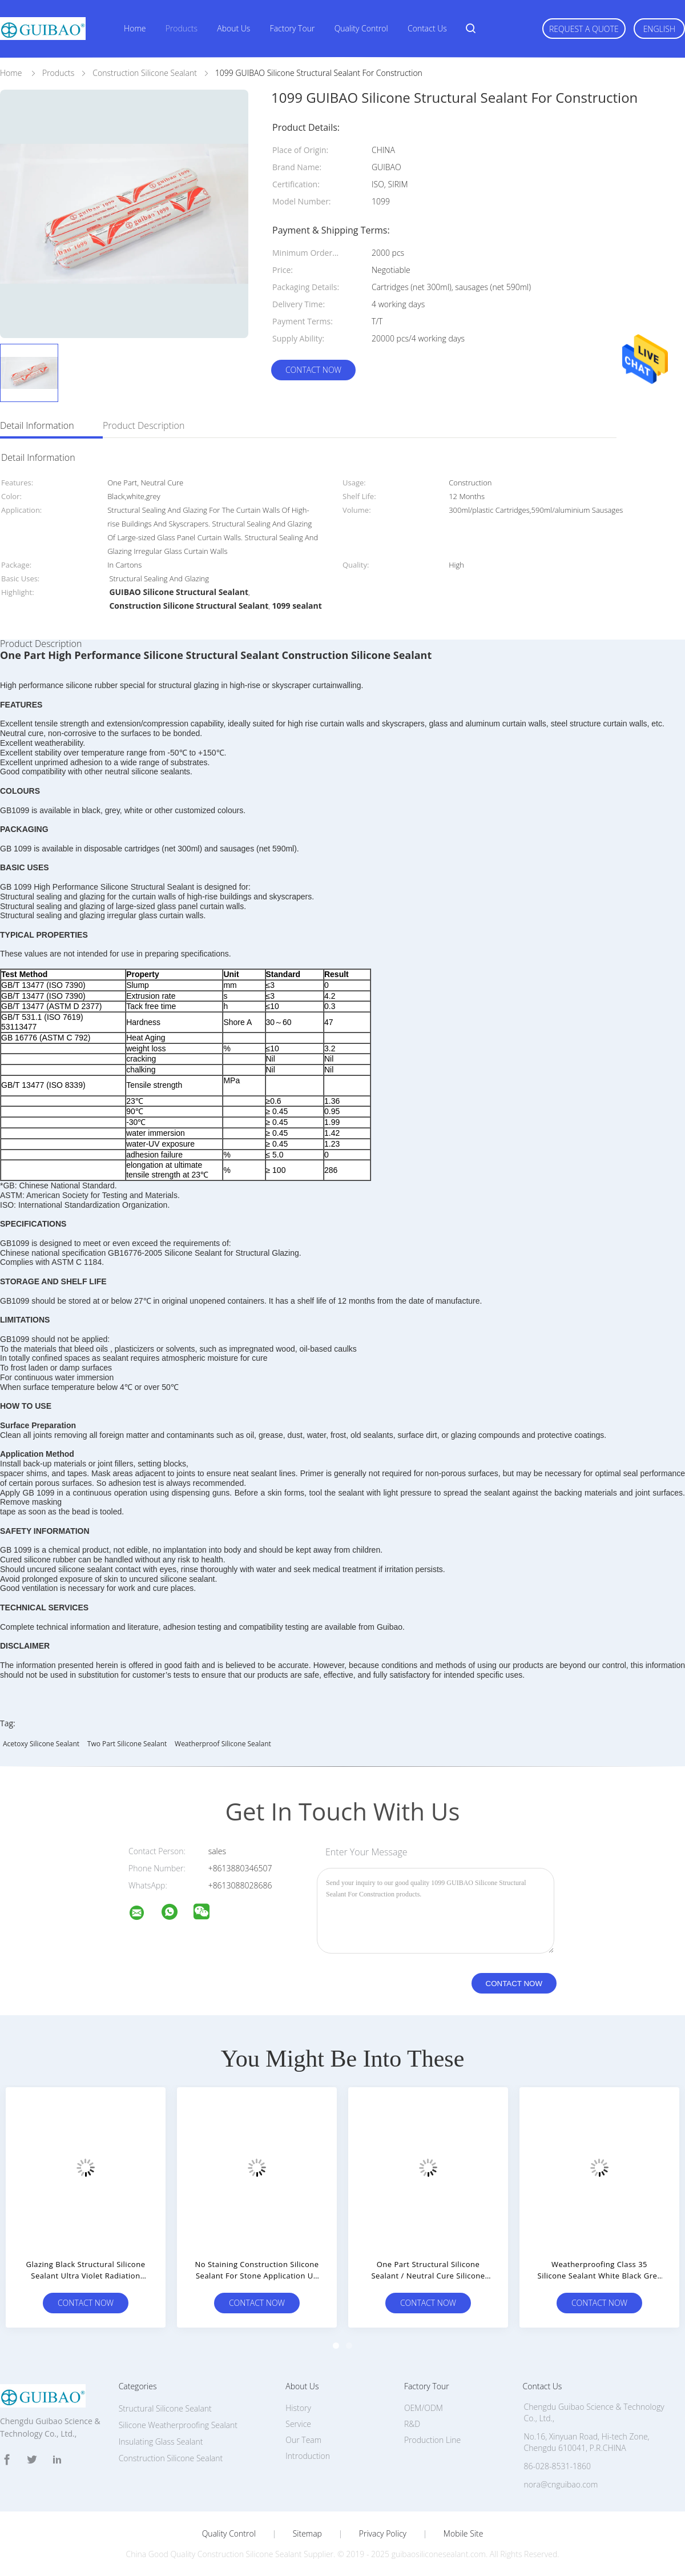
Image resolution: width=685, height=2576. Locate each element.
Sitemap (307, 2534)
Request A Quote (584, 28)
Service (298, 2423)
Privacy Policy (382, 2534)
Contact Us (427, 28)
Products (182, 28)
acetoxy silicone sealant (41, 1744)
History (298, 2407)
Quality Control (361, 28)
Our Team (303, 2439)
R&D (412, 2423)
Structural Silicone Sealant (165, 2408)
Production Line (432, 2439)
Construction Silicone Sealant (171, 2458)
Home (135, 28)
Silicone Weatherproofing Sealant (178, 2425)
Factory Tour (292, 28)
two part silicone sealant (127, 1744)
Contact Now (313, 369)
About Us (233, 28)
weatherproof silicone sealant (223, 1744)
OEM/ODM (423, 2407)
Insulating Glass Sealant (161, 2441)
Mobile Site (463, 2534)
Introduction (307, 2455)
